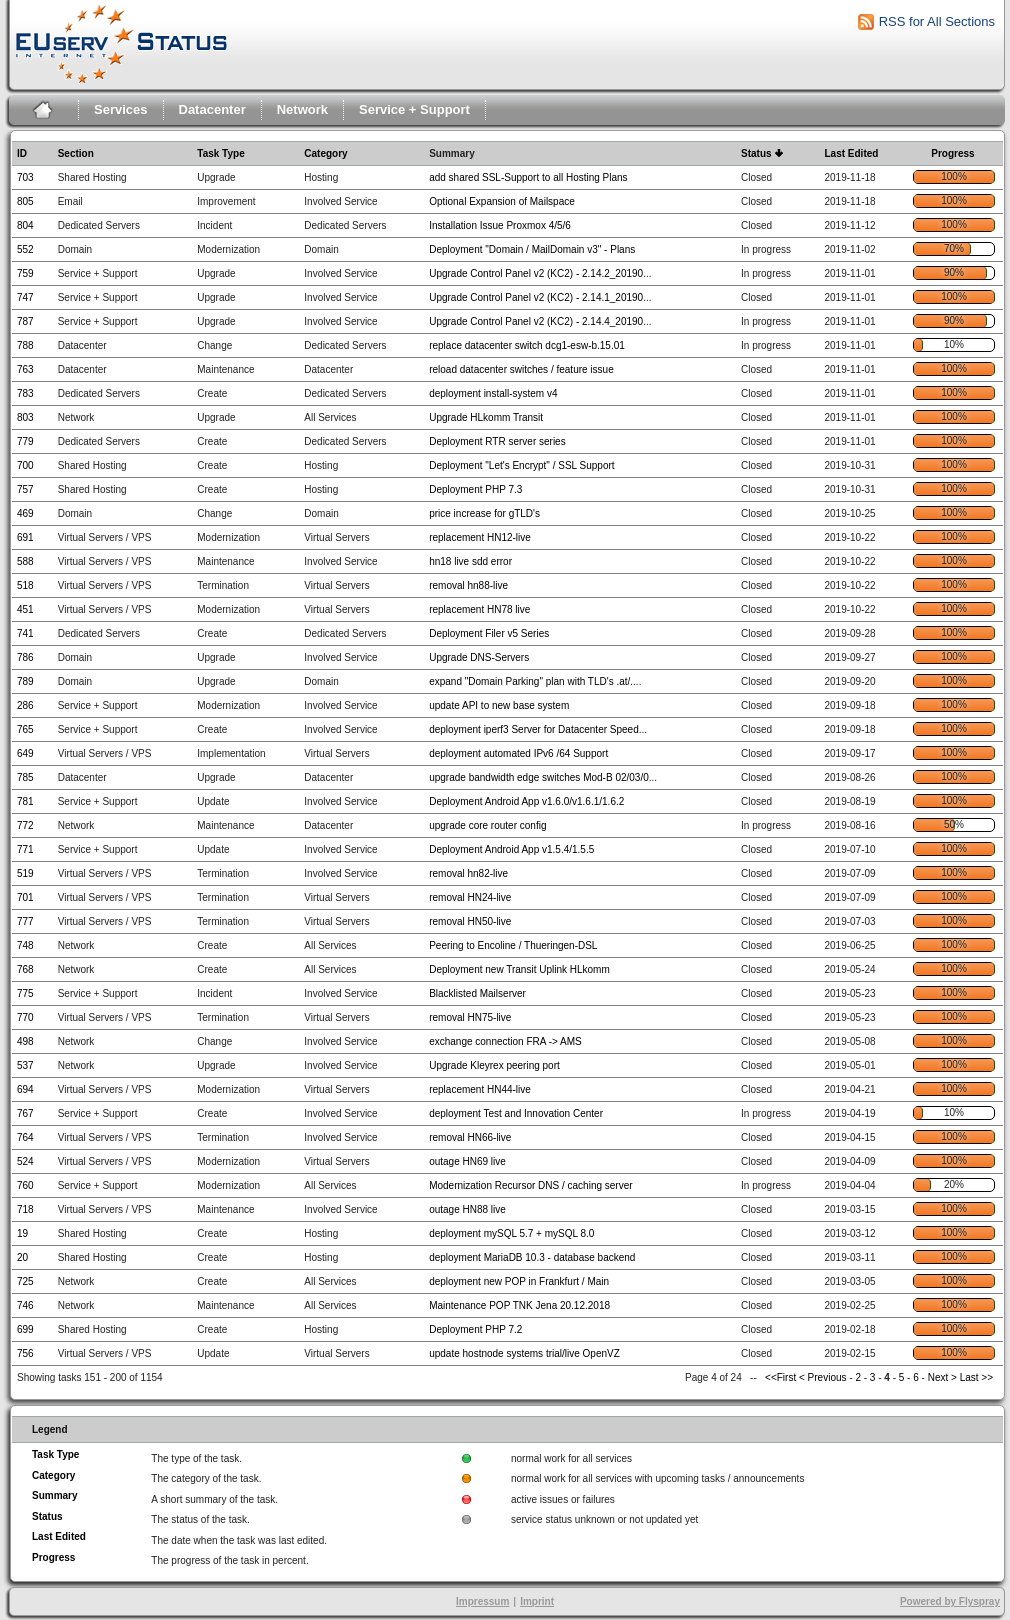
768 (25, 969)
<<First (782, 1377)
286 (25, 705)
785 (25, 777)
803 (25, 417)
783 (25, 393)
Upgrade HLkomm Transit (486, 417)
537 (25, 1065)
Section (76, 153)
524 (25, 1161)
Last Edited (851, 153)
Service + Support (414, 109)
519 (25, 873)
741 (25, 633)
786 (25, 657)
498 (25, 1041)
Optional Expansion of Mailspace (502, 201)
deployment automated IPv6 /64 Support (518, 753)
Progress (952, 153)
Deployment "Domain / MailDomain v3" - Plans (532, 249)
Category (325, 153)
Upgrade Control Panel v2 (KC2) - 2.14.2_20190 (536, 273)
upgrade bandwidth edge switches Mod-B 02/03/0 (539, 777)
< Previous (823, 1377)
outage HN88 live (467, 1209)
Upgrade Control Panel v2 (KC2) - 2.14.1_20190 (536, 297)
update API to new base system (499, 705)
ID (22, 153)
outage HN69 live (467, 1161)
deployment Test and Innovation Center (516, 1113)
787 (25, 321)
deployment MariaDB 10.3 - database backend (532, 1257)
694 (25, 1089)
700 (25, 465)
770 (25, 1017)
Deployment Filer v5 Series (489, 633)
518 (25, 585)
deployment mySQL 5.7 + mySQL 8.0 (511, 1233)
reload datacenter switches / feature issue (521, 369)
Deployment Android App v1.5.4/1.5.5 (511, 849)
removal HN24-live (470, 897)
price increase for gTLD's (484, 513)
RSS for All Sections (937, 21)
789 (25, 681)
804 (25, 225)
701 (25, 897)
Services (121, 109)
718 (25, 1209)
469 (25, 513)
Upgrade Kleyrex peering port (494, 1065)
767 (25, 1113)
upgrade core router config (487, 825)
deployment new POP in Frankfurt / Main (519, 1281)
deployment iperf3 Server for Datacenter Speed (534, 729)
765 (25, 729)
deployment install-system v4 (493, 393)
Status (756, 153)
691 (25, 537)
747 (25, 297)
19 (22, 1233)
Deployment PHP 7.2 (475, 1329)
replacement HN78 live (479, 609)
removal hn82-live (468, 873)
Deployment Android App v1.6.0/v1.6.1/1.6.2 (526, 801)
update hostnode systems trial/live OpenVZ (524, 1353)
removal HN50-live (470, 921)
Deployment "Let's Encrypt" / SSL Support (521, 465)
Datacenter (212, 109)
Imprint (537, 1601)
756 (25, 1353)
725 (25, 1281)
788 (25, 345)
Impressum (482, 1601)
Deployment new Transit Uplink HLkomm (519, 969)
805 (25, 201)
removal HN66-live (470, 1137)
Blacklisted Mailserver (477, 993)
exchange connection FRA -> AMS (505, 1041)
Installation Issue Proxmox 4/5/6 (500, 225)
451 (25, 609)
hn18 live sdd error (470, 561)
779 (25, 441)
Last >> (975, 1377)
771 (25, 849)
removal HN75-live (470, 1017)
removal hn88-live (468, 585)
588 (25, 561)
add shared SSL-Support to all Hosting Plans (528, 177)
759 (25, 273)
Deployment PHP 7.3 (475, 489)
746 (25, 1305)
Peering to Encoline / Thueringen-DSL (513, 945)
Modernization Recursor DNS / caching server (530, 1185)
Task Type (220, 153)
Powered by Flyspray (950, 1601)
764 (25, 1137)
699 (25, 1329)
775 (25, 993)
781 (25, 801)
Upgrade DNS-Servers (479, 657)
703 (25, 177)
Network (302, 109)
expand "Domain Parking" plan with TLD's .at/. (531, 681)
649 (25, 753)
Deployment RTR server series (497, 441)
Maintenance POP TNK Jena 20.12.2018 (519, 1305)
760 (25, 1185)
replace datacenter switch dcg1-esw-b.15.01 (527, 345)
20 (22, 1257)
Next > (942, 1377)
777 (25, 921)
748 (25, 945)
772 (25, 825)
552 (25, 249)
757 (25, 489)
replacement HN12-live (480, 537)
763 (25, 369)
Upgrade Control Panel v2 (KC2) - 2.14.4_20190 (536, 321)
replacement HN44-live (480, 1089)
